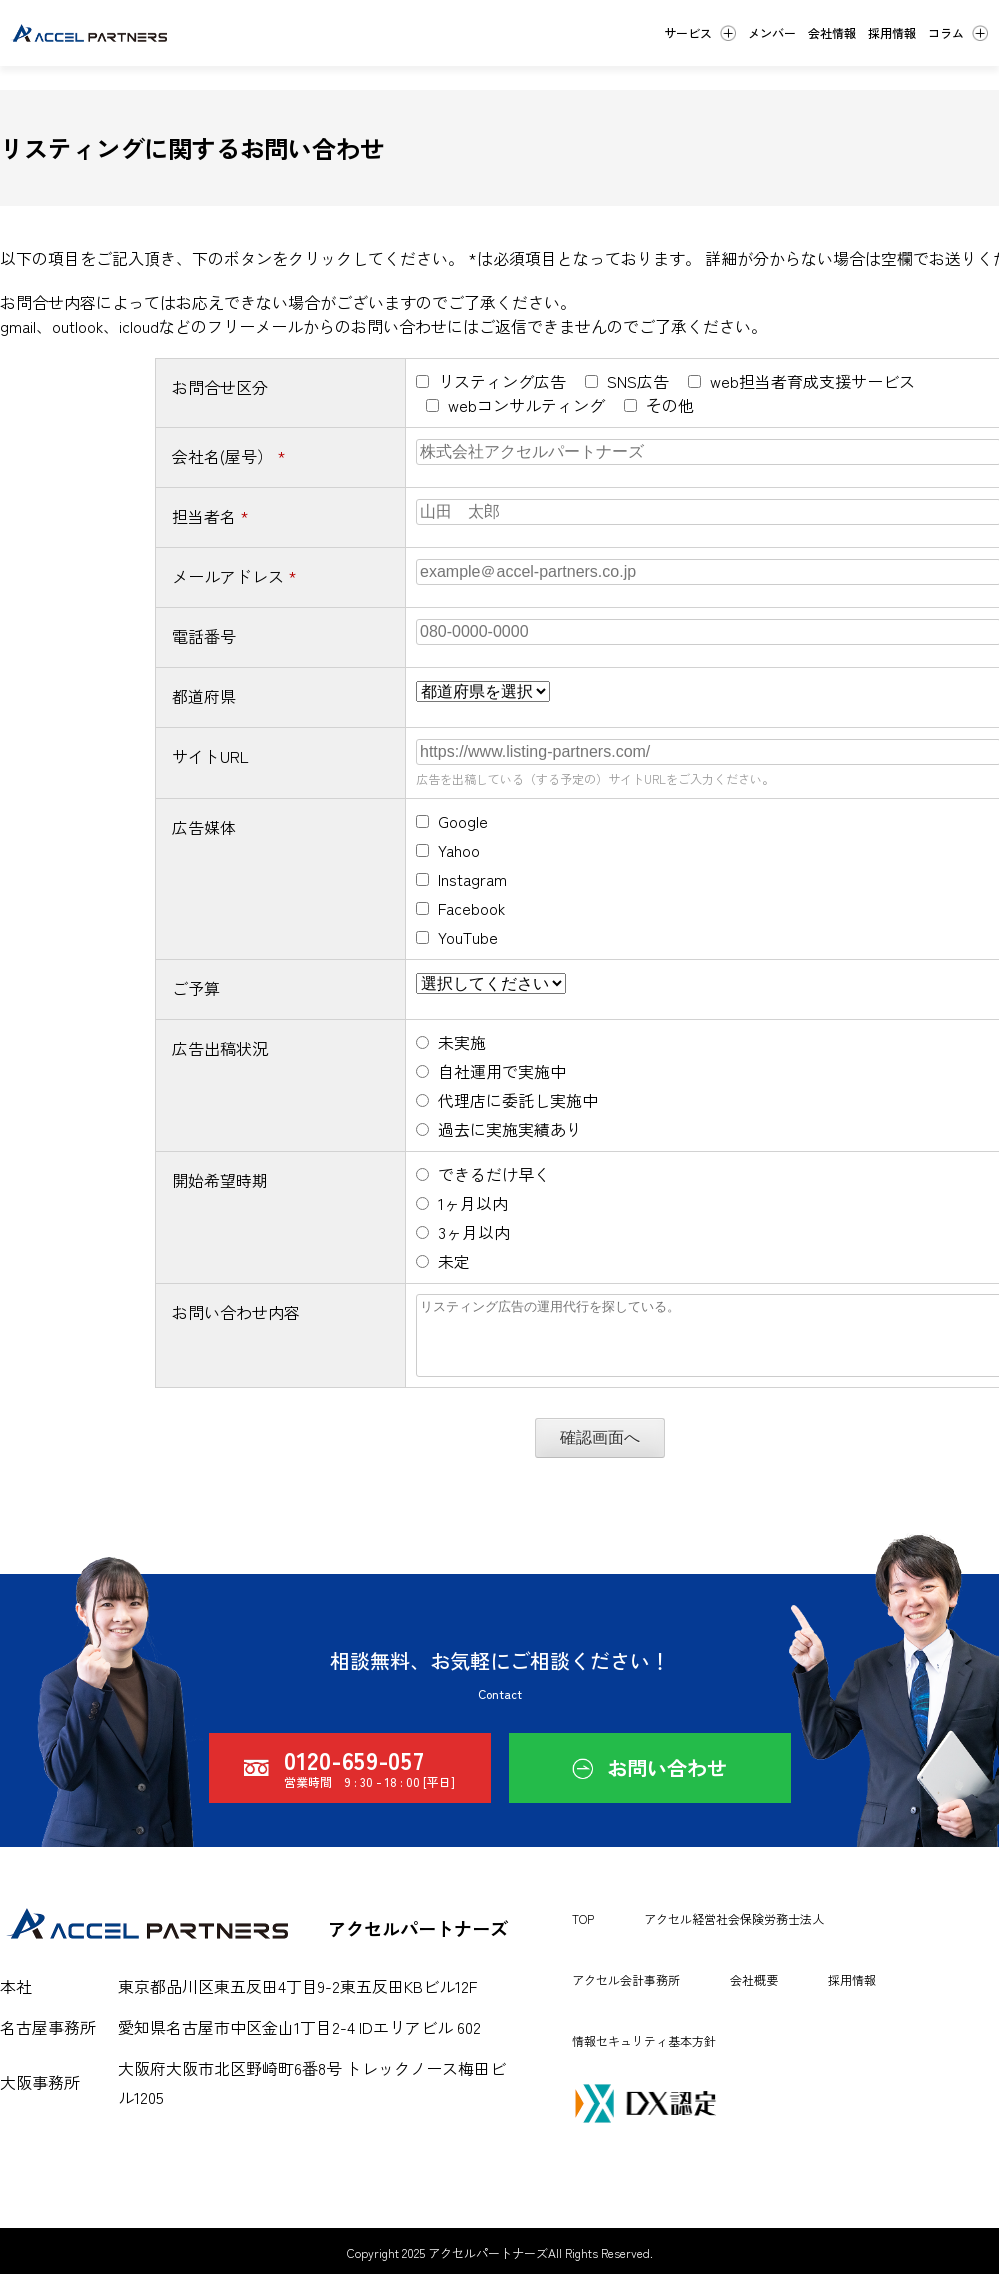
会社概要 (754, 1994)
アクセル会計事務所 (626, 1994)
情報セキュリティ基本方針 (644, 2055)
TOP (583, 1933)
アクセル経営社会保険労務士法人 (734, 1933)
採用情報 (852, 1994)
